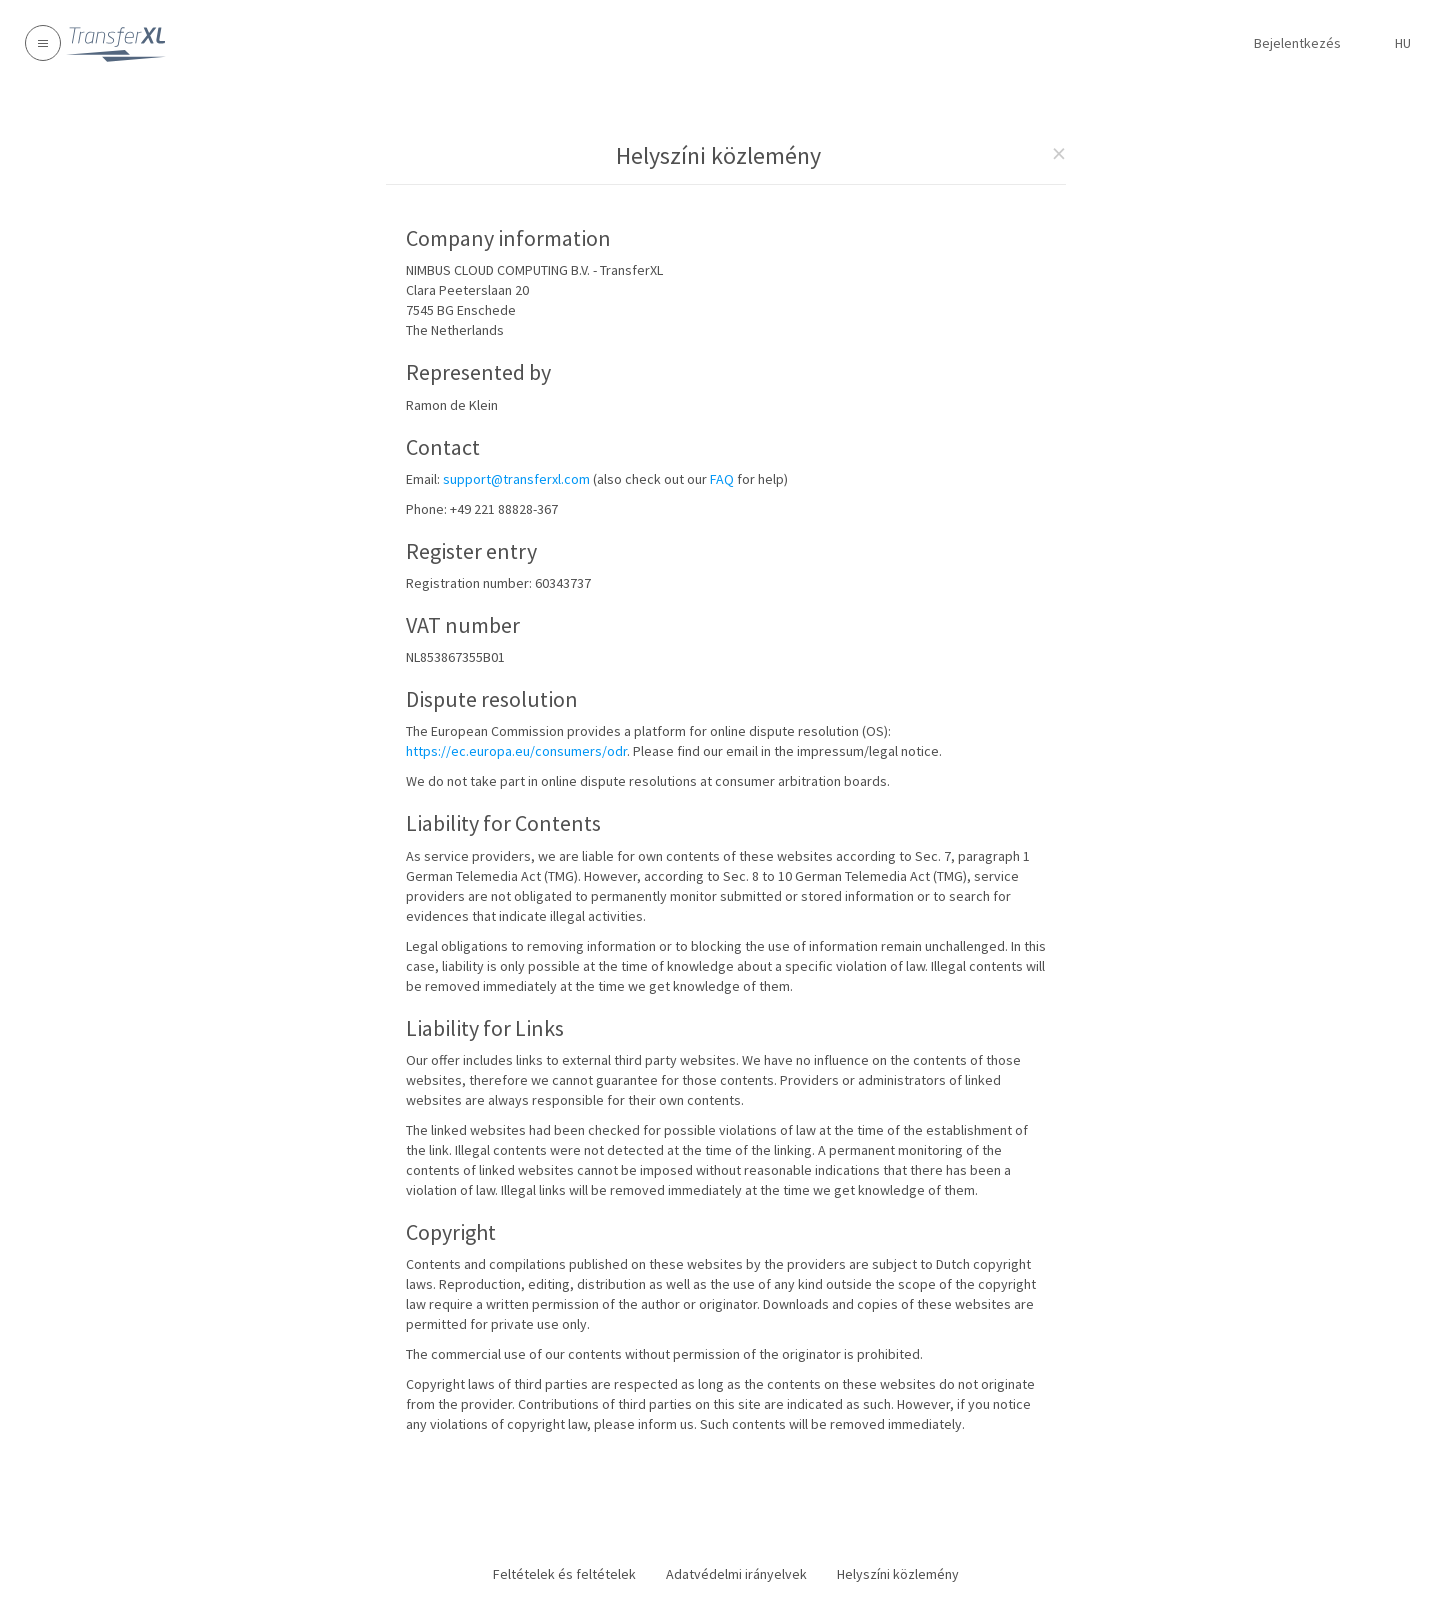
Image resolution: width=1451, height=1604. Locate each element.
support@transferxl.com (516, 479)
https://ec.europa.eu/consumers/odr (516, 751)
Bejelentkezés (1297, 43)
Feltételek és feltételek (564, 1574)
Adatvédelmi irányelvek (736, 1574)
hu (1403, 43)
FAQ (722, 479)
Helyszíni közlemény (898, 1574)
